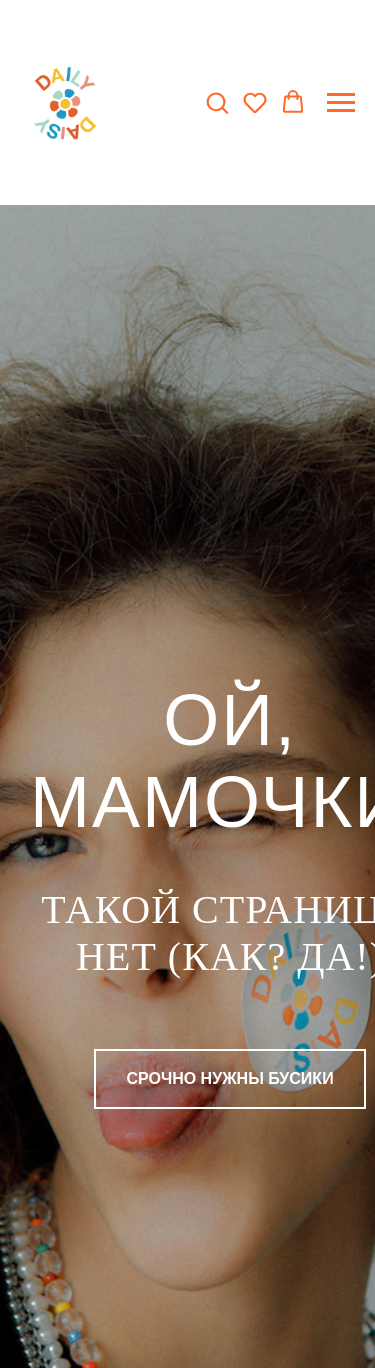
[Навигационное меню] (341, 103)
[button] (217, 102)
